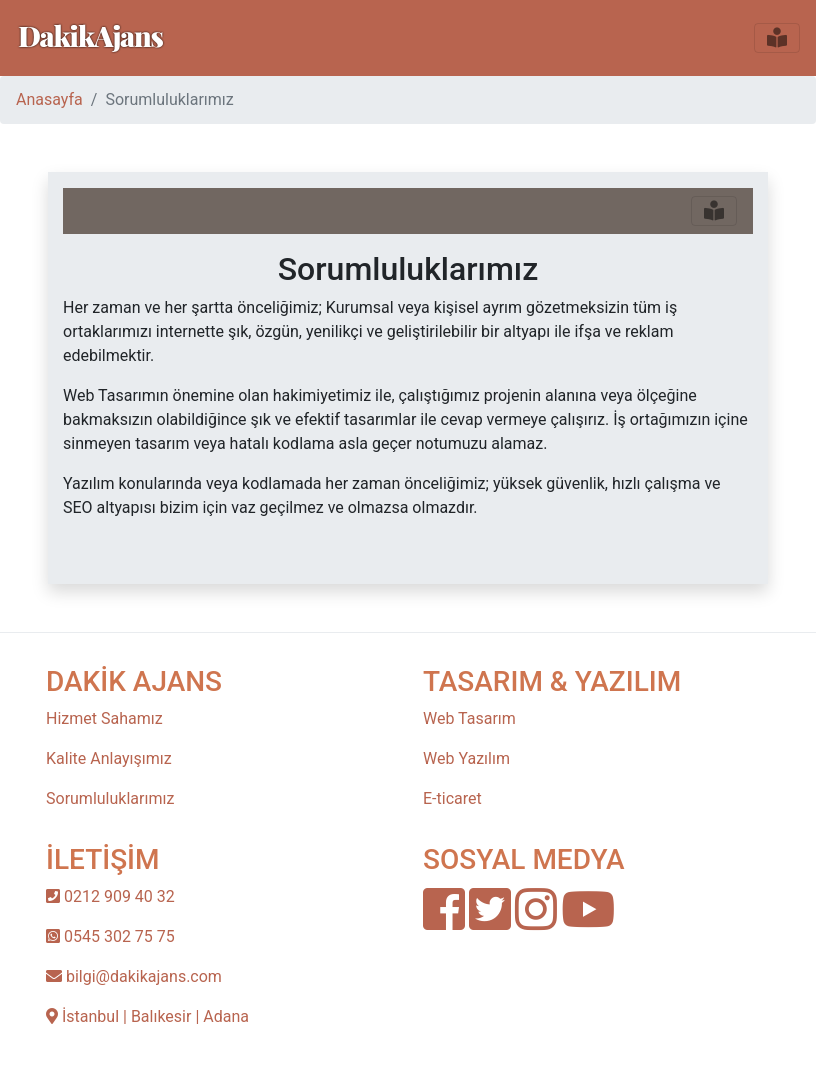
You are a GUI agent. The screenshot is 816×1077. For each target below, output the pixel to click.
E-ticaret (452, 798)
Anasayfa (49, 99)
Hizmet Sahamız (104, 718)
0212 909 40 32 (110, 896)
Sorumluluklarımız (110, 798)
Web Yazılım (466, 758)
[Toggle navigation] (777, 38)
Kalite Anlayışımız (109, 758)
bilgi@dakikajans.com (134, 976)
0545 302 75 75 (110, 936)
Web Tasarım (469, 718)
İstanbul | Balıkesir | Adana (147, 1016)
